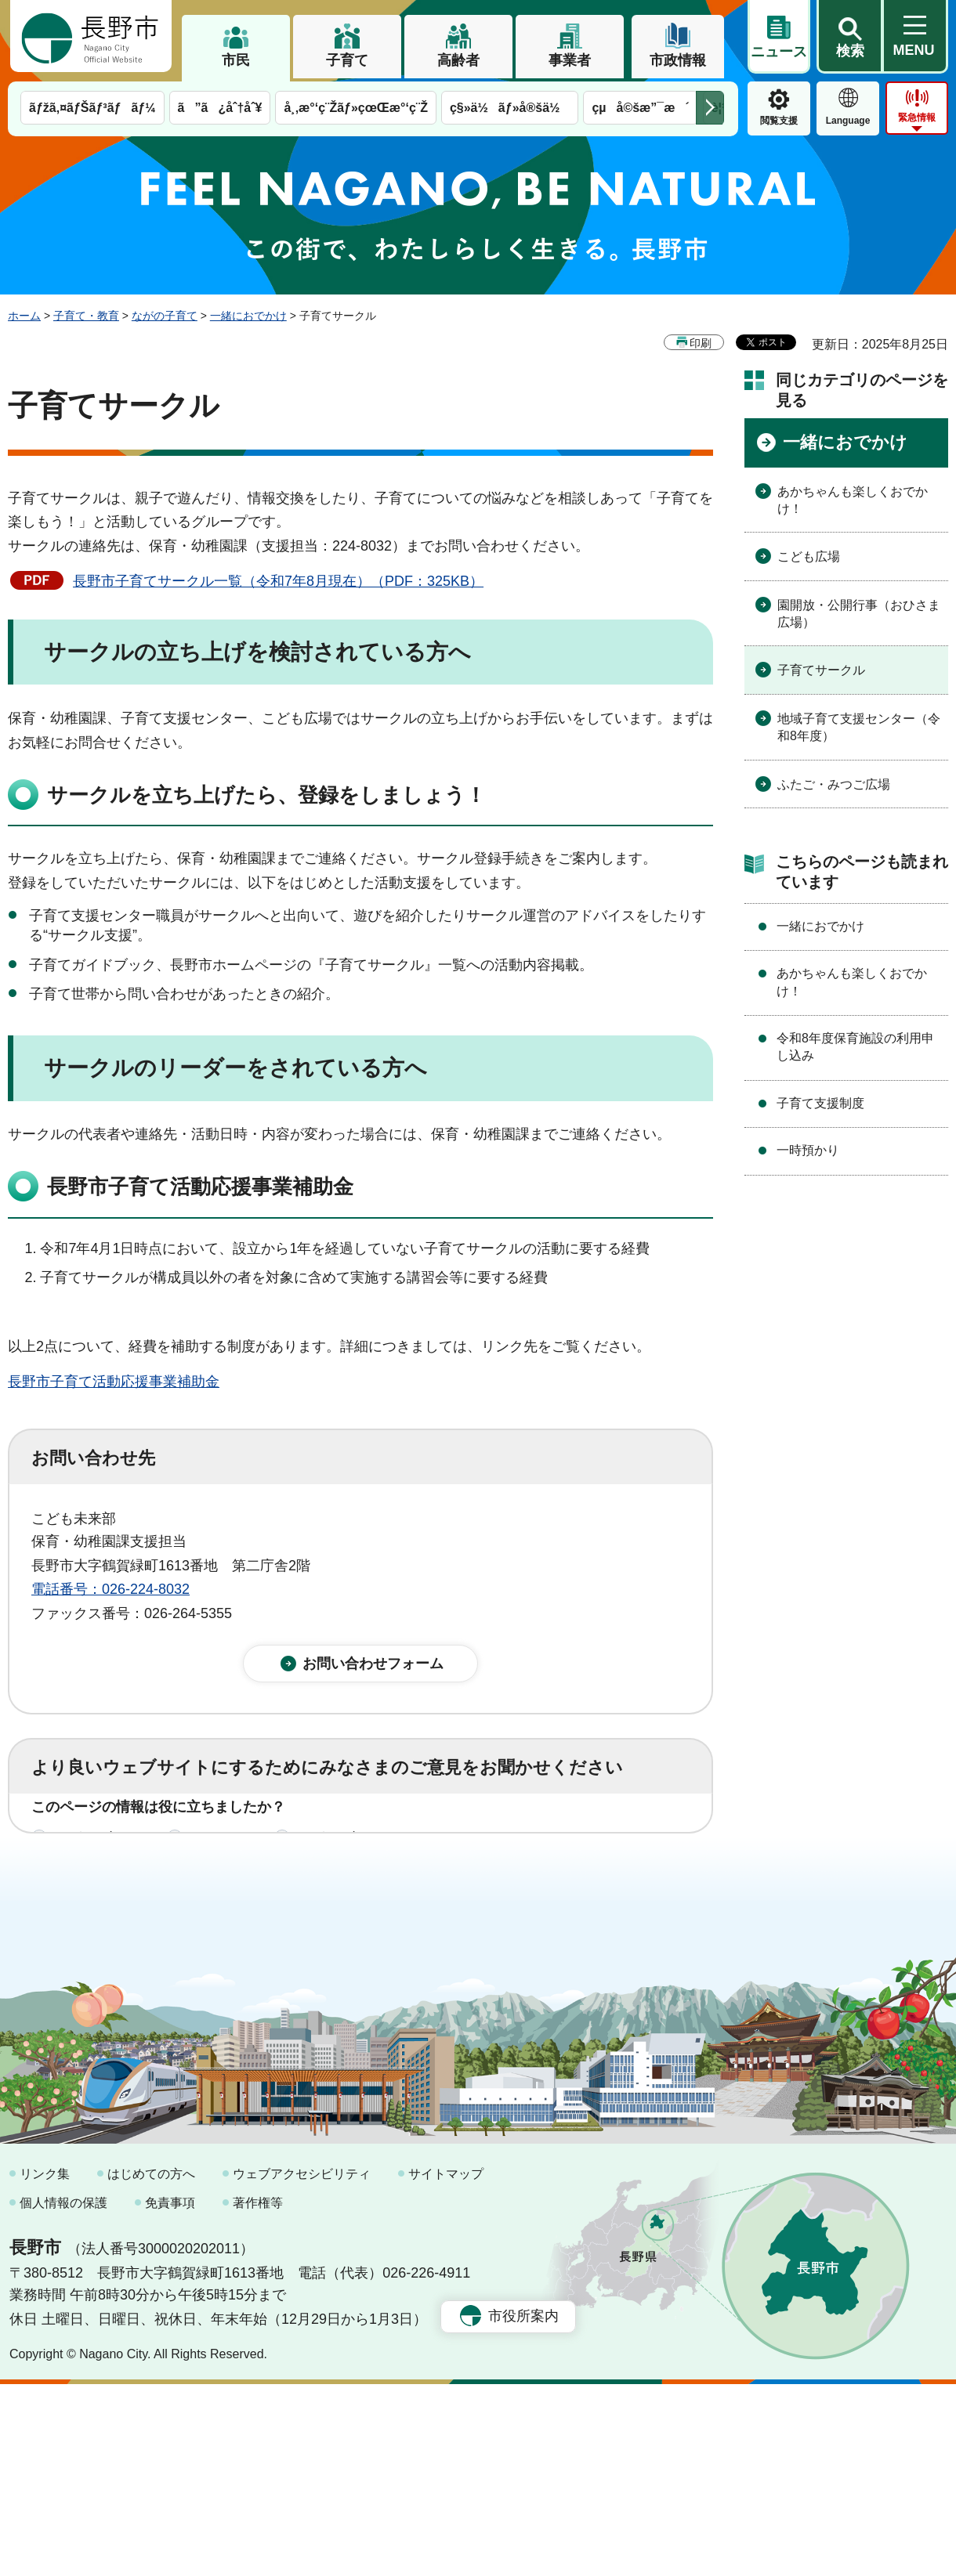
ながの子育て (164, 315)
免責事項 (170, 2394)
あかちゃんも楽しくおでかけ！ (852, 500)
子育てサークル (821, 670)
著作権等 (258, 2394)
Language (848, 120)
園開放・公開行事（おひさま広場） (858, 613)
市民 (236, 60)
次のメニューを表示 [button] (710, 108)
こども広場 (808, 556)
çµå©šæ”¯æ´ (640, 107)
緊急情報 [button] (917, 117)
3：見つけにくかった (407, 1924)
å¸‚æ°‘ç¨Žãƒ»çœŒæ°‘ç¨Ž (356, 107)
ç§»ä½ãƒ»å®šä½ (510, 107)
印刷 (701, 343)
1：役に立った (101, 1855)
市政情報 (678, 60)
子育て (347, 60)
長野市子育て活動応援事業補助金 (113, 1381)
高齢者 (458, 60)
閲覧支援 (779, 120)
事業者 (570, 60)
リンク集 (45, 2365)
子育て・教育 (86, 315)
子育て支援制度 (820, 1103)
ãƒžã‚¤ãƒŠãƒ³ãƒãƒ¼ (92, 107)
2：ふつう (222, 1855)
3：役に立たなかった (365, 1855)
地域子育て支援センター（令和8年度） (858, 727)
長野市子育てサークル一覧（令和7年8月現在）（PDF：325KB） (278, 581)
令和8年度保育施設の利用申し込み (855, 1046)
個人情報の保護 (63, 2394)
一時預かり (808, 1150)
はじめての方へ (151, 2365)
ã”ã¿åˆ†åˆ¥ (220, 107)
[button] (849, 37)
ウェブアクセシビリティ (302, 2365)
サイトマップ (445, 2365)
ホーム (24, 315)
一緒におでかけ (248, 315)
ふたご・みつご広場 (833, 784)
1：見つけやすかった (122, 1924)
